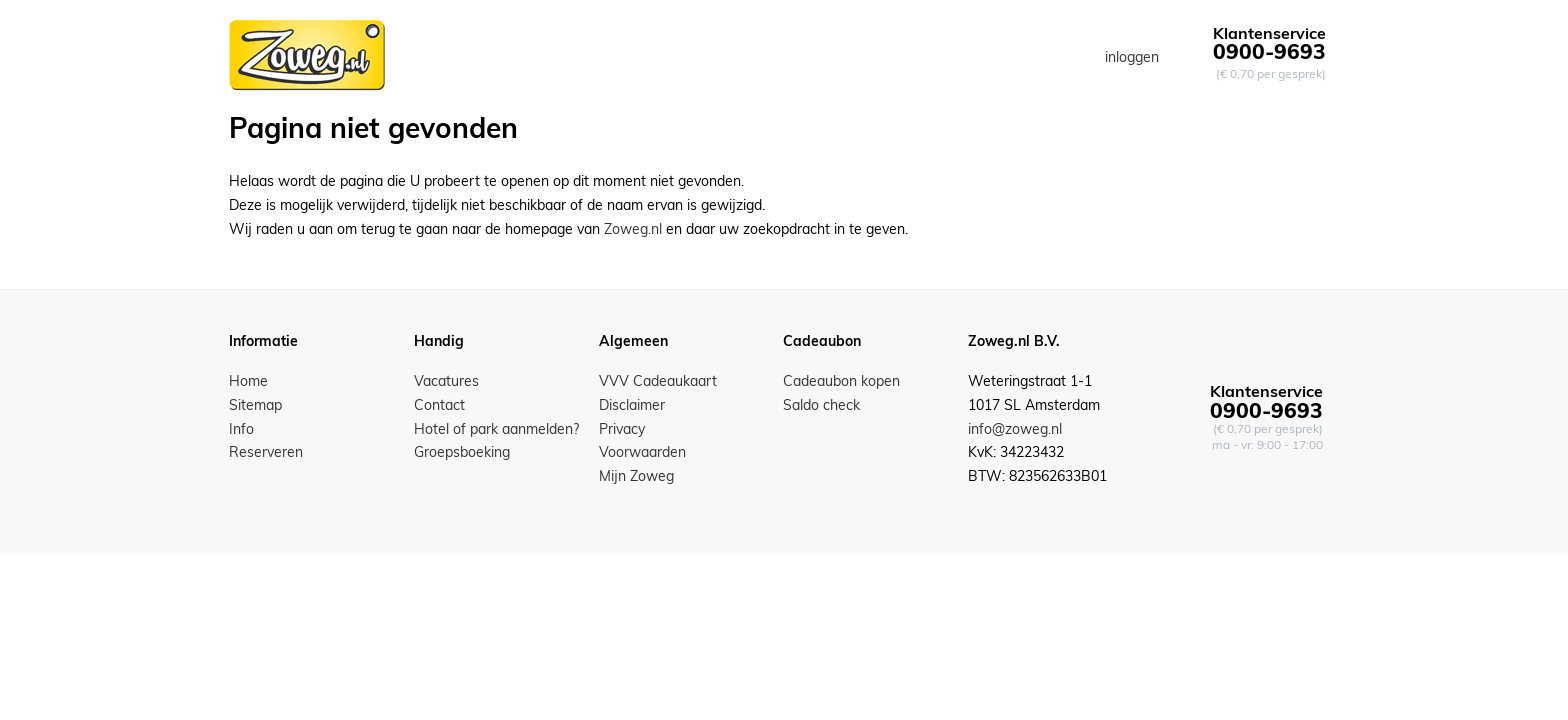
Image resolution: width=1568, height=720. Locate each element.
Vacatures (446, 381)
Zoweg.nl (633, 229)
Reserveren (266, 452)
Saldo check (821, 405)
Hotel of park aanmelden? (496, 429)
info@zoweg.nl (1015, 429)
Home (248, 381)
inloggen (1132, 57)
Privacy (622, 429)
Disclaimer (632, 405)
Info (241, 429)
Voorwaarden (642, 452)
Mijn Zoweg (636, 476)
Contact (439, 405)
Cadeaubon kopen (841, 381)
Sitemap (255, 405)
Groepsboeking (462, 452)
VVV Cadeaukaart (658, 381)
